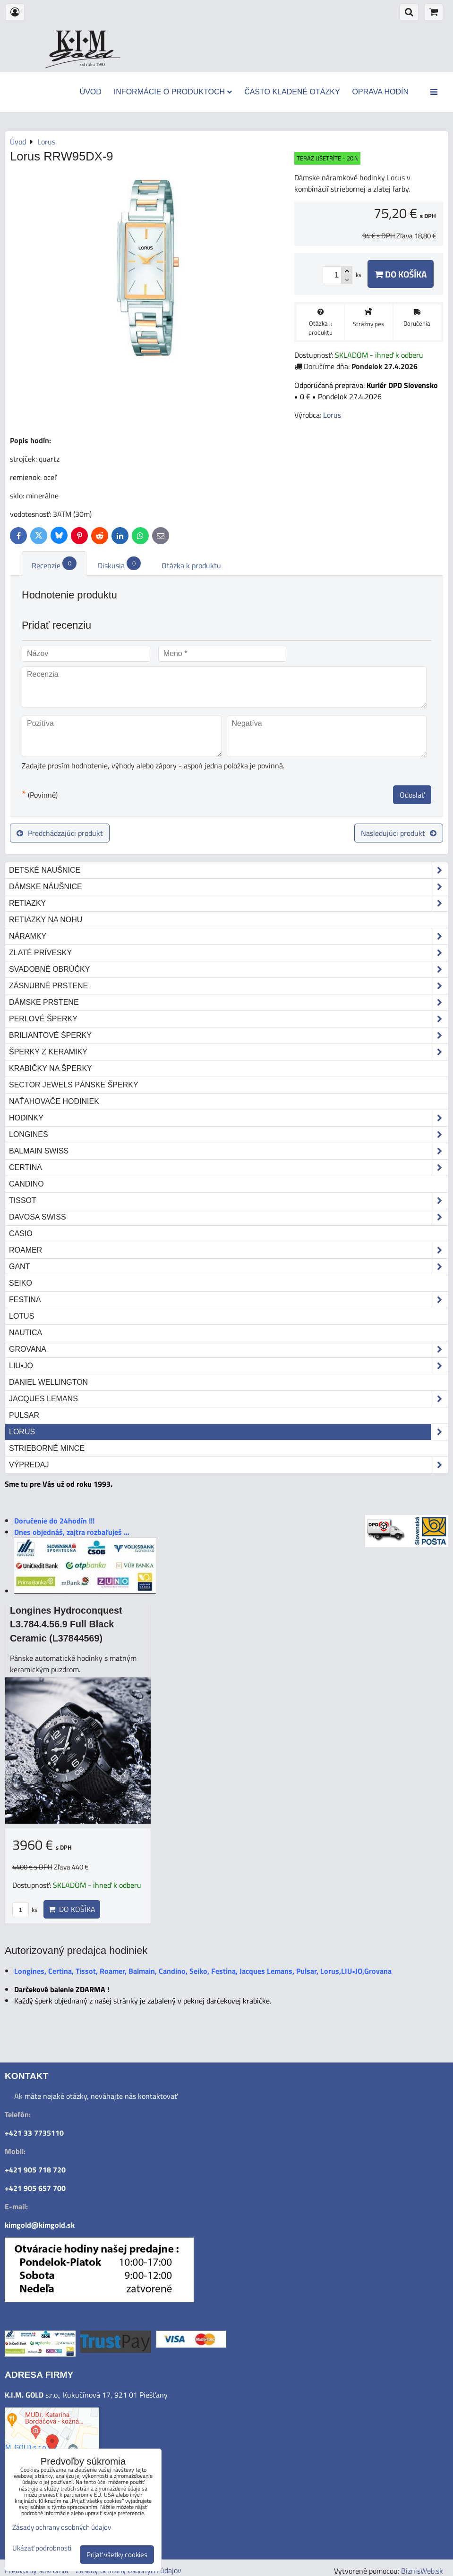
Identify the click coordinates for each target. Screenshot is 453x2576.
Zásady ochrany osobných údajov (61, 2527)
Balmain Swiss (228, 1151)
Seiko (20, 1283)
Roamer (228, 1250)
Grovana (228, 1349)
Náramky (228, 936)
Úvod (91, 92)
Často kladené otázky (292, 92)
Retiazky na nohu (45, 920)
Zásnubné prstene (228, 986)
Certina (228, 1168)
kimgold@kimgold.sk (40, 2225)
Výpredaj (228, 1465)
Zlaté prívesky (228, 953)
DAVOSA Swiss (228, 1217)
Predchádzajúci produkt (60, 833)
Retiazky (228, 903)
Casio (21, 1233)
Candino (26, 1184)
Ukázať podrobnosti (41, 2548)
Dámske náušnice (228, 887)
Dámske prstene (228, 1002)
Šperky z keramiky (228, 1052)
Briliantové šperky (228, 1035)
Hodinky (228, 1118)
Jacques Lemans (228, 1399)
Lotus (21, 1316)
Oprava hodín (380, 92)
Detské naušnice (228, 870)
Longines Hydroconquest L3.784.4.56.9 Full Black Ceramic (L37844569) (66, 1624)
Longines (228, 1135)
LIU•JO (228, 1366)
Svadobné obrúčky (228, 969)
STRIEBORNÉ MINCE (47, 1448)
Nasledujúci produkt (398, 833)
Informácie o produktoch (173, 92)
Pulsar (24, 1415)
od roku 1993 (92, 64)
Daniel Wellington (48, 1382)
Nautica (25, 1333)
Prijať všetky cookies (116, 2554)
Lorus (228, 1432)
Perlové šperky (228, 1019)
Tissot (228, 1201)
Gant (228, 1267)
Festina (228, 1300)
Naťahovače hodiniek (54, 1101)
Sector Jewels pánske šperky (73, 1085)
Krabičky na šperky (50, 1068)
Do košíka (401, 274)
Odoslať (412, 794)
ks (24, 1909)
